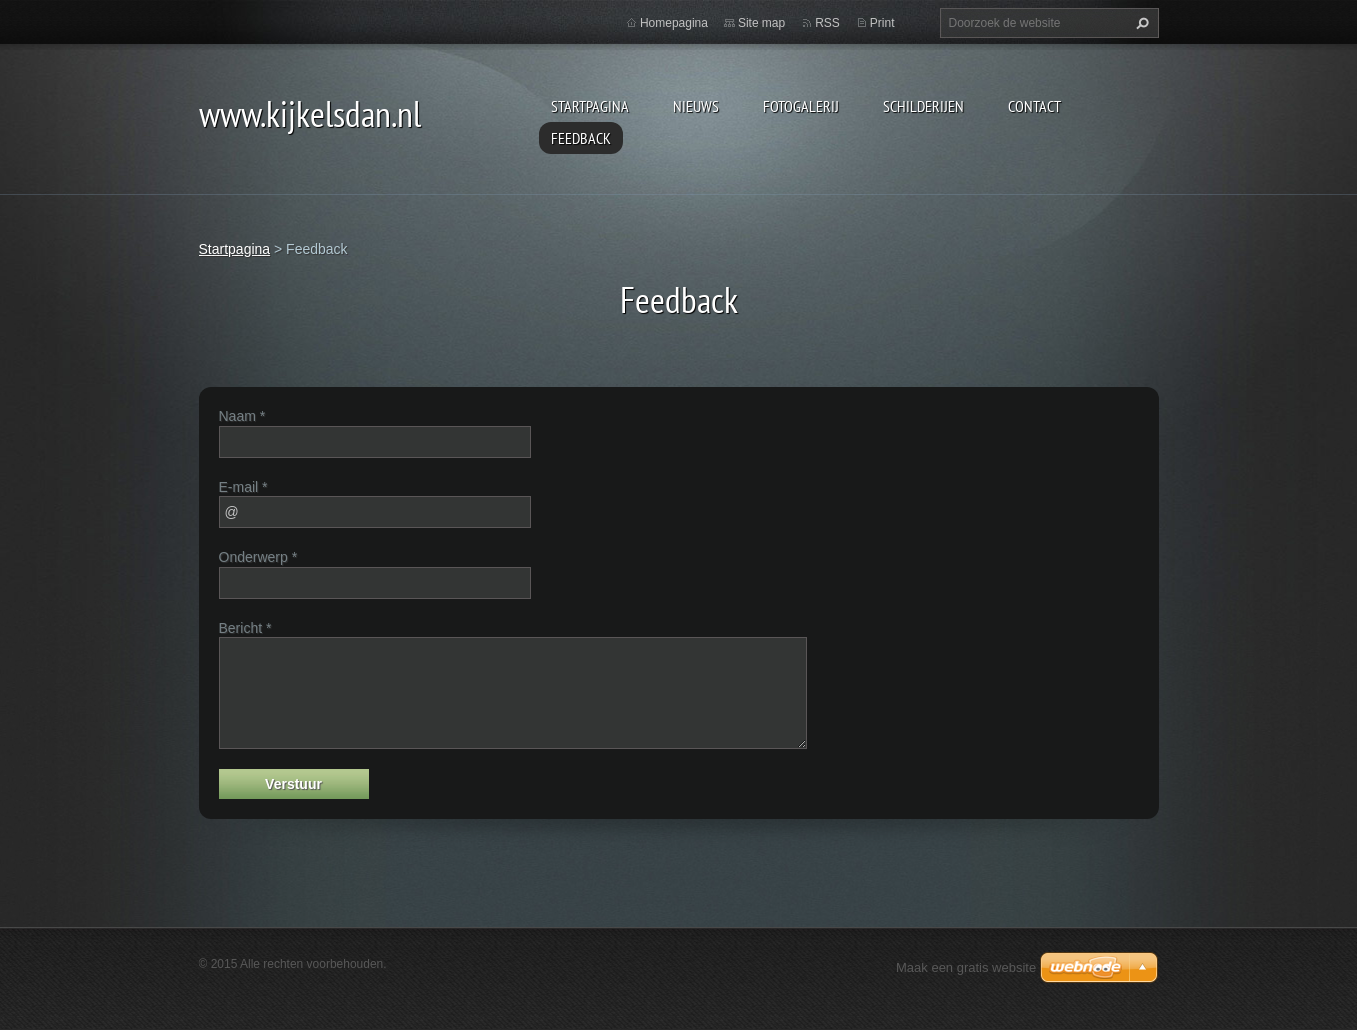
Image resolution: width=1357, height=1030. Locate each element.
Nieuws (696, 106)
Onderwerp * (258, 557)
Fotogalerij (801, 106)
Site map (761, 23)
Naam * (242, 416)
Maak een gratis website (966, 967)
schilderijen (923, 106)
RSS (827, 23)
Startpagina (590, 106)
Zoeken (1140, 23)
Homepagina (674, 23)
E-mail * (243, 487)
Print (882, 23)
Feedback (581, 138)
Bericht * (245, 628)
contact (1034, 106)
